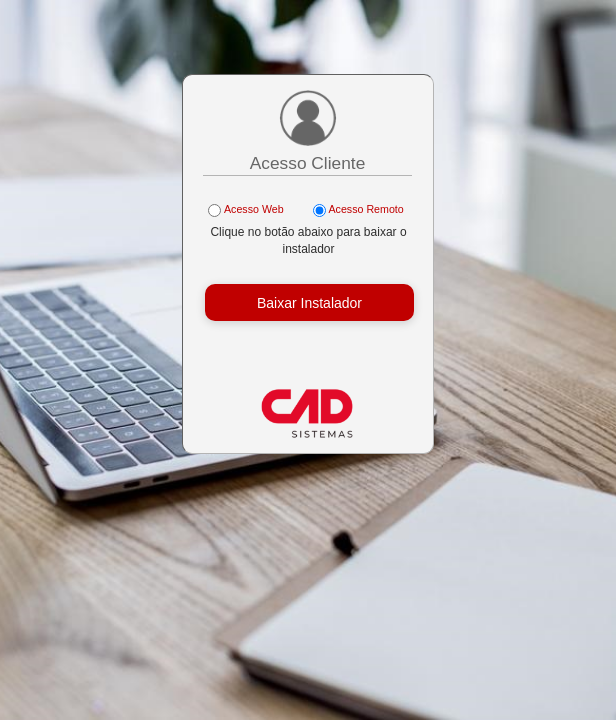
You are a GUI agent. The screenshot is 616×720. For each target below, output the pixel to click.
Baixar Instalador (309, 303)
